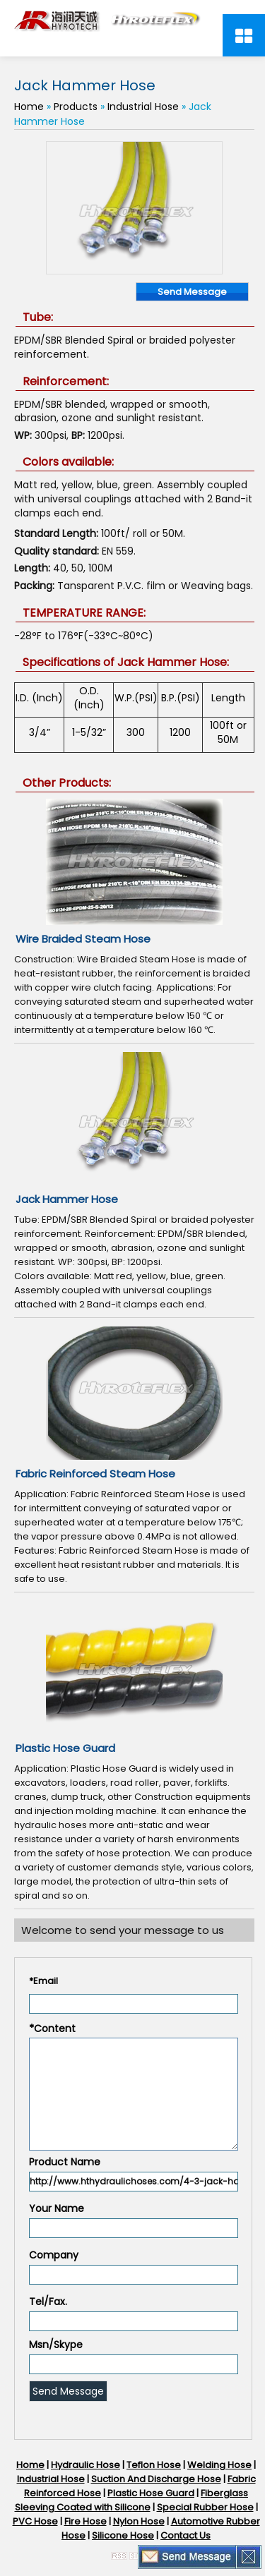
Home (29, 106)
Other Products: (67, 783)
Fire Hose (85, 2521)
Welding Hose (219, 2465)
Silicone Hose (123, 2535)
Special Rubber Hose (205, 2507)
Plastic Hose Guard (65, 1748)
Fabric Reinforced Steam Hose (95, 1473)
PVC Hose (35, 2521)
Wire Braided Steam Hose (83, 938)
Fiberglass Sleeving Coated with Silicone (132, 2500)
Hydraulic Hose (85, 2465)
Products (76, 106)
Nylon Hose (139, 2521)
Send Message (192, 291)
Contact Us (185, 2535)
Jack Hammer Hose (67, 1199)
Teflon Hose (153, 2465)
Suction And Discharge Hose (156, 2479)
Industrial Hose (143, 106)
